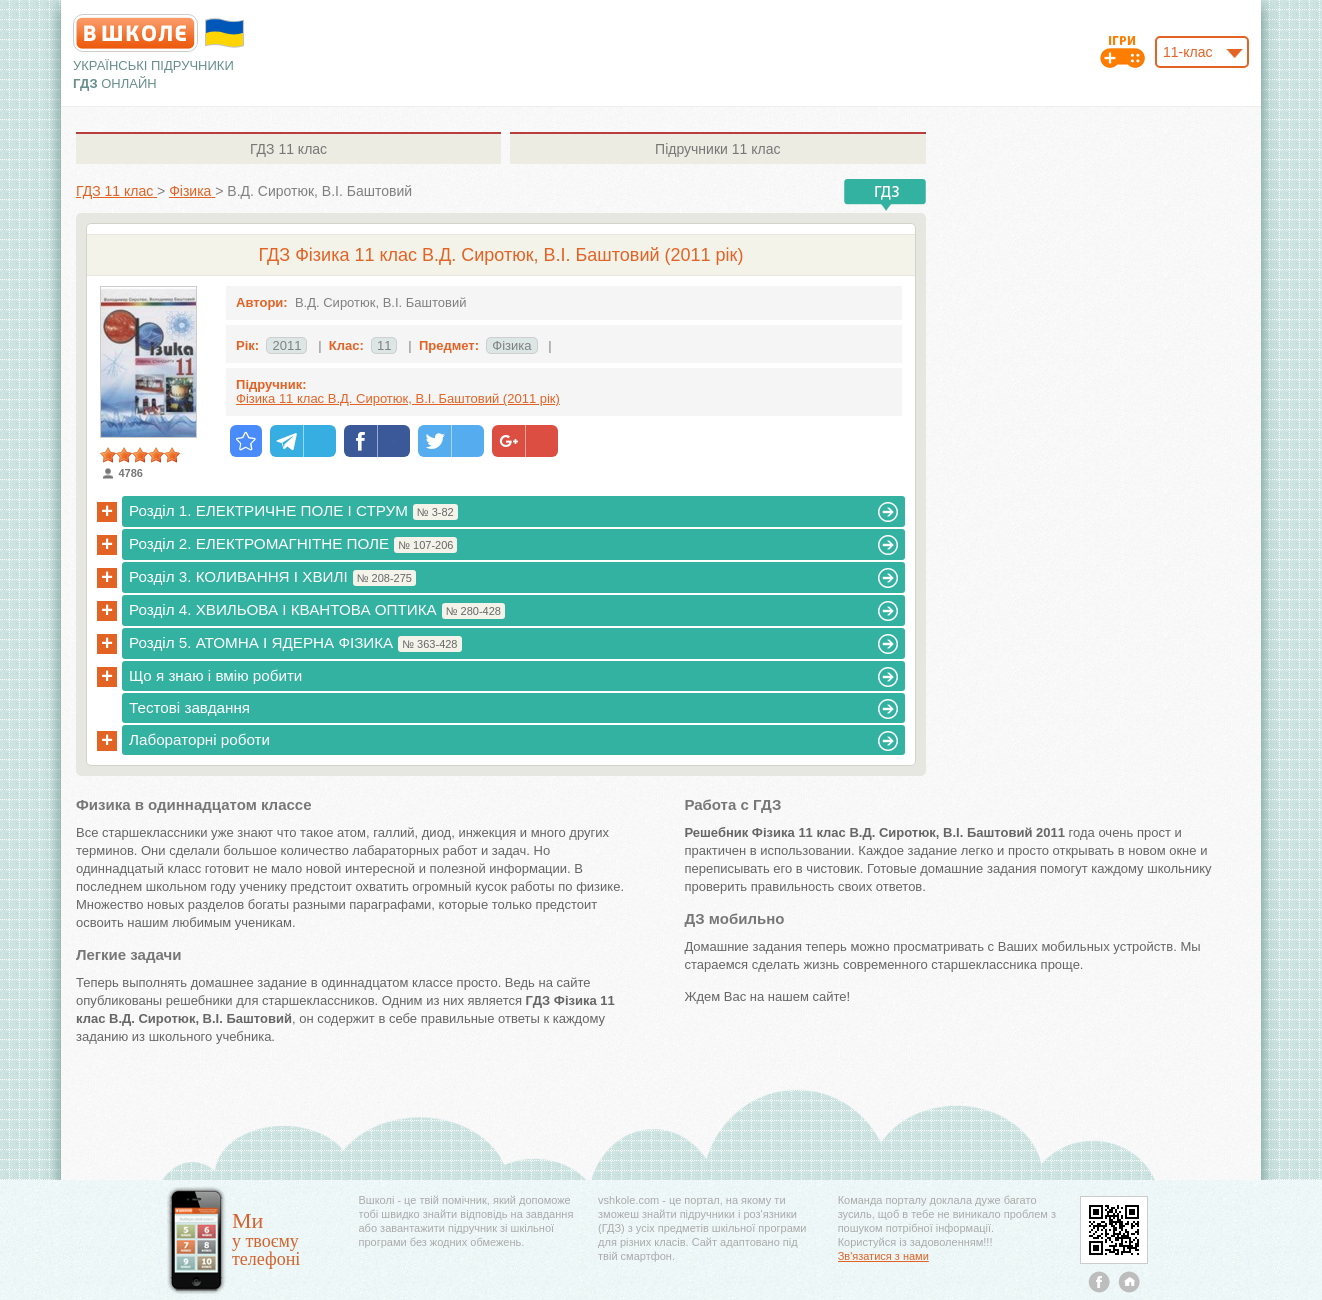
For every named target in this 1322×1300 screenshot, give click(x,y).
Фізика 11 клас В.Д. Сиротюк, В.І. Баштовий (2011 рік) (398, 398)
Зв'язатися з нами (883, 1256)
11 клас (288, 149)
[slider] (140, 455)
